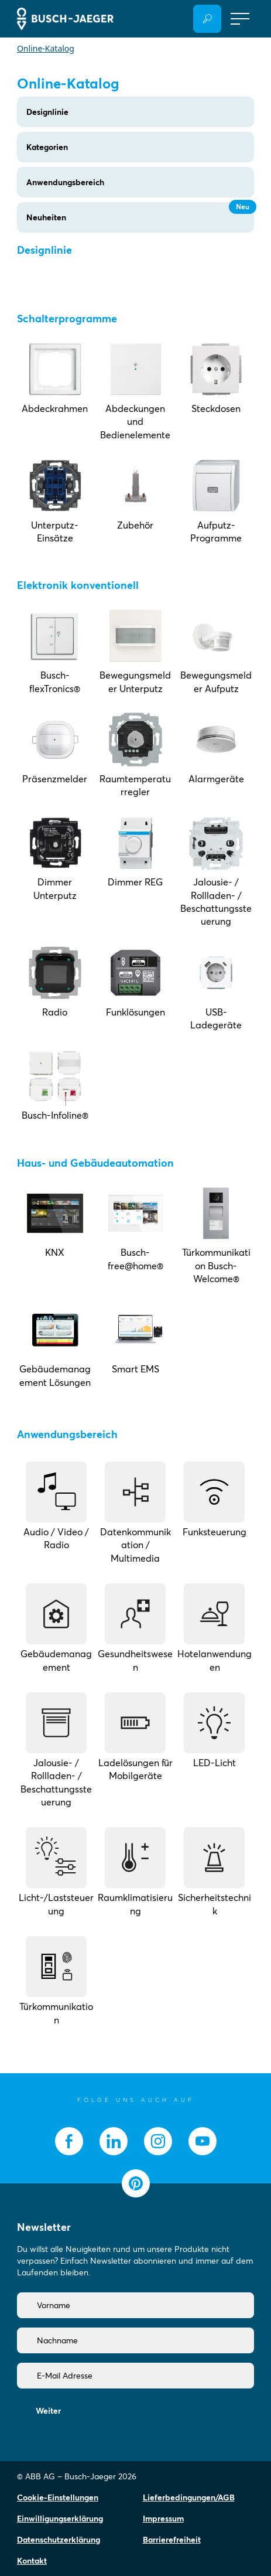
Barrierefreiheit (172, 2539)
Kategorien (47, 147)
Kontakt (32, 2560)
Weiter (48, 2410)
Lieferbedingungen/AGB (189, 2497)
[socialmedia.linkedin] (114, 2141)
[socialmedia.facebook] (69, 2141)
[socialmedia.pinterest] (136, 2183)
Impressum (163, 2518)
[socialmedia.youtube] (202, 2141)
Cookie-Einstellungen (57, 2497)
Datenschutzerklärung (58, 2539)
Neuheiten (140, 212)
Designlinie (47, 112)
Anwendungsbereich (65, 182)
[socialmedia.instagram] (158, 2141)
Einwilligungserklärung (60, 2518)
